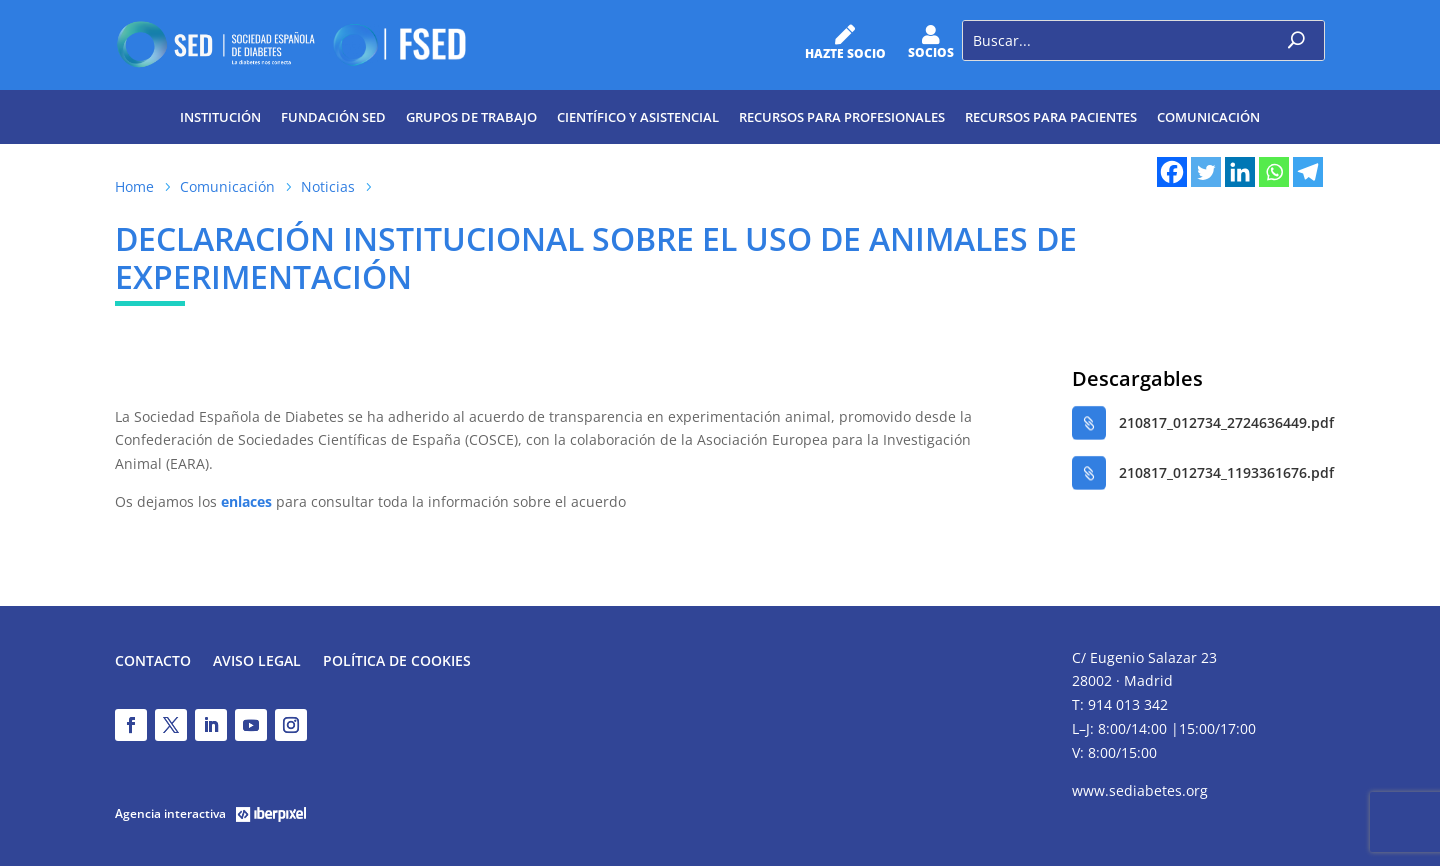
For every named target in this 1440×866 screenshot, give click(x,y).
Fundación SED (333, 117)
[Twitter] (1206, 172)
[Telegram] (1308, 172)
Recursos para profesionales (842, 117)
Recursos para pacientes (1051, 117)
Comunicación (1208, 117)
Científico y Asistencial (638, 117)
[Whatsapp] (1274, 172)
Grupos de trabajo (471, 117)
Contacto (153, 662)
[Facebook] (1172, 172)
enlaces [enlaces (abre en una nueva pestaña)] (244, 501)
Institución (220, 117)
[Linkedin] (1240, 172)
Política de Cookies (397, 662)
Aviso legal (257, 662)
